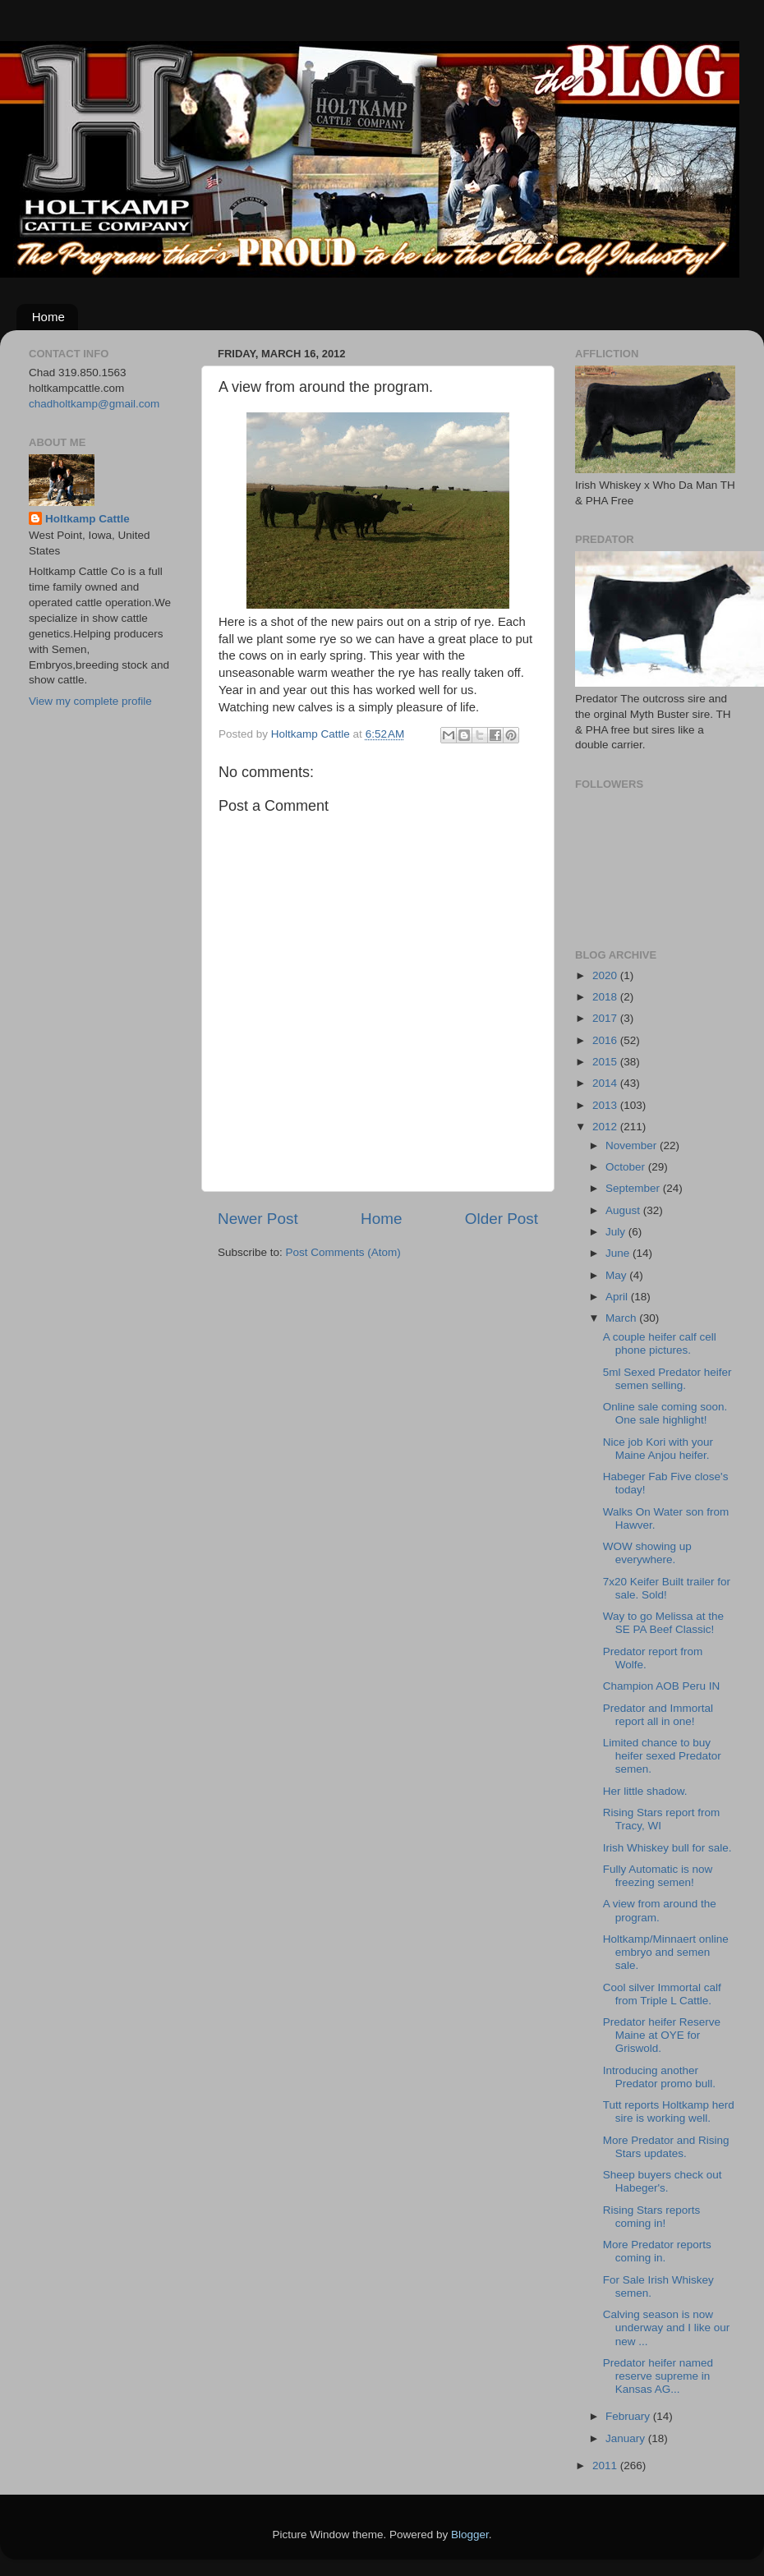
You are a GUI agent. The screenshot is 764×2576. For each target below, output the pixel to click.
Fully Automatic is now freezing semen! (658, 1875)
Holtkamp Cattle (87, 519)
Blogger (470, 2534)
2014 (606, 1083)
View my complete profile (90, 701)
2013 (606, 1105)
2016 (606, 1040)
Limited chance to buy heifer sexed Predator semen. (662, 1755)
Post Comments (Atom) (343, 1252)
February (629, 2416)
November (632, 1145)
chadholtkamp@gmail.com (94, 404)
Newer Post (258, 1218)
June (619, 1253)
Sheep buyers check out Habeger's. (662, 2181)
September (634, 1188)
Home (48, 317)
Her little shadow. (645, 1791)
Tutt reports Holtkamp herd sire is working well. (668, 2111)
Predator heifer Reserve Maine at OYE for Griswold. (661, 2035)
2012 (606, 1126)
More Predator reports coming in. (657, 2251)
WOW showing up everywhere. (647, 1553)
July (616, 1232)
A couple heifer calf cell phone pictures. (659, 1343)
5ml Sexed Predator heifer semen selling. (667, 1379)
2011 (606, 2465)
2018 (606, 997)
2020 (606, 975)
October (626, 1167)
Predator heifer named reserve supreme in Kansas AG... (658, 2376)
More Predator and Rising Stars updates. (666, 2147)
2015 (606, 1062)
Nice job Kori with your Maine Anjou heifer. (658, 1448)
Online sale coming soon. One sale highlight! (665, 1413)
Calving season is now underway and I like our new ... (666, 2327)
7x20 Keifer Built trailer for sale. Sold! (666, 1588)
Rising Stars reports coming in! (652, 2216)
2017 (606, 1018)
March (622, 1318)
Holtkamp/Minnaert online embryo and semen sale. (666, 1952)
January (626, 2438)
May (617, 1275)
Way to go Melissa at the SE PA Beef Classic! (663, 1622)
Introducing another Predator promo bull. (659, 2077)
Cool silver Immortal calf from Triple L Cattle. (662, 1994)
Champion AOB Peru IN (661, 1686)
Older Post (501, 1218)
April (618, 1296)
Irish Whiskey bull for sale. (667, 1848)
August (624, 1210)
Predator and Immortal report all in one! (658, 1714)
